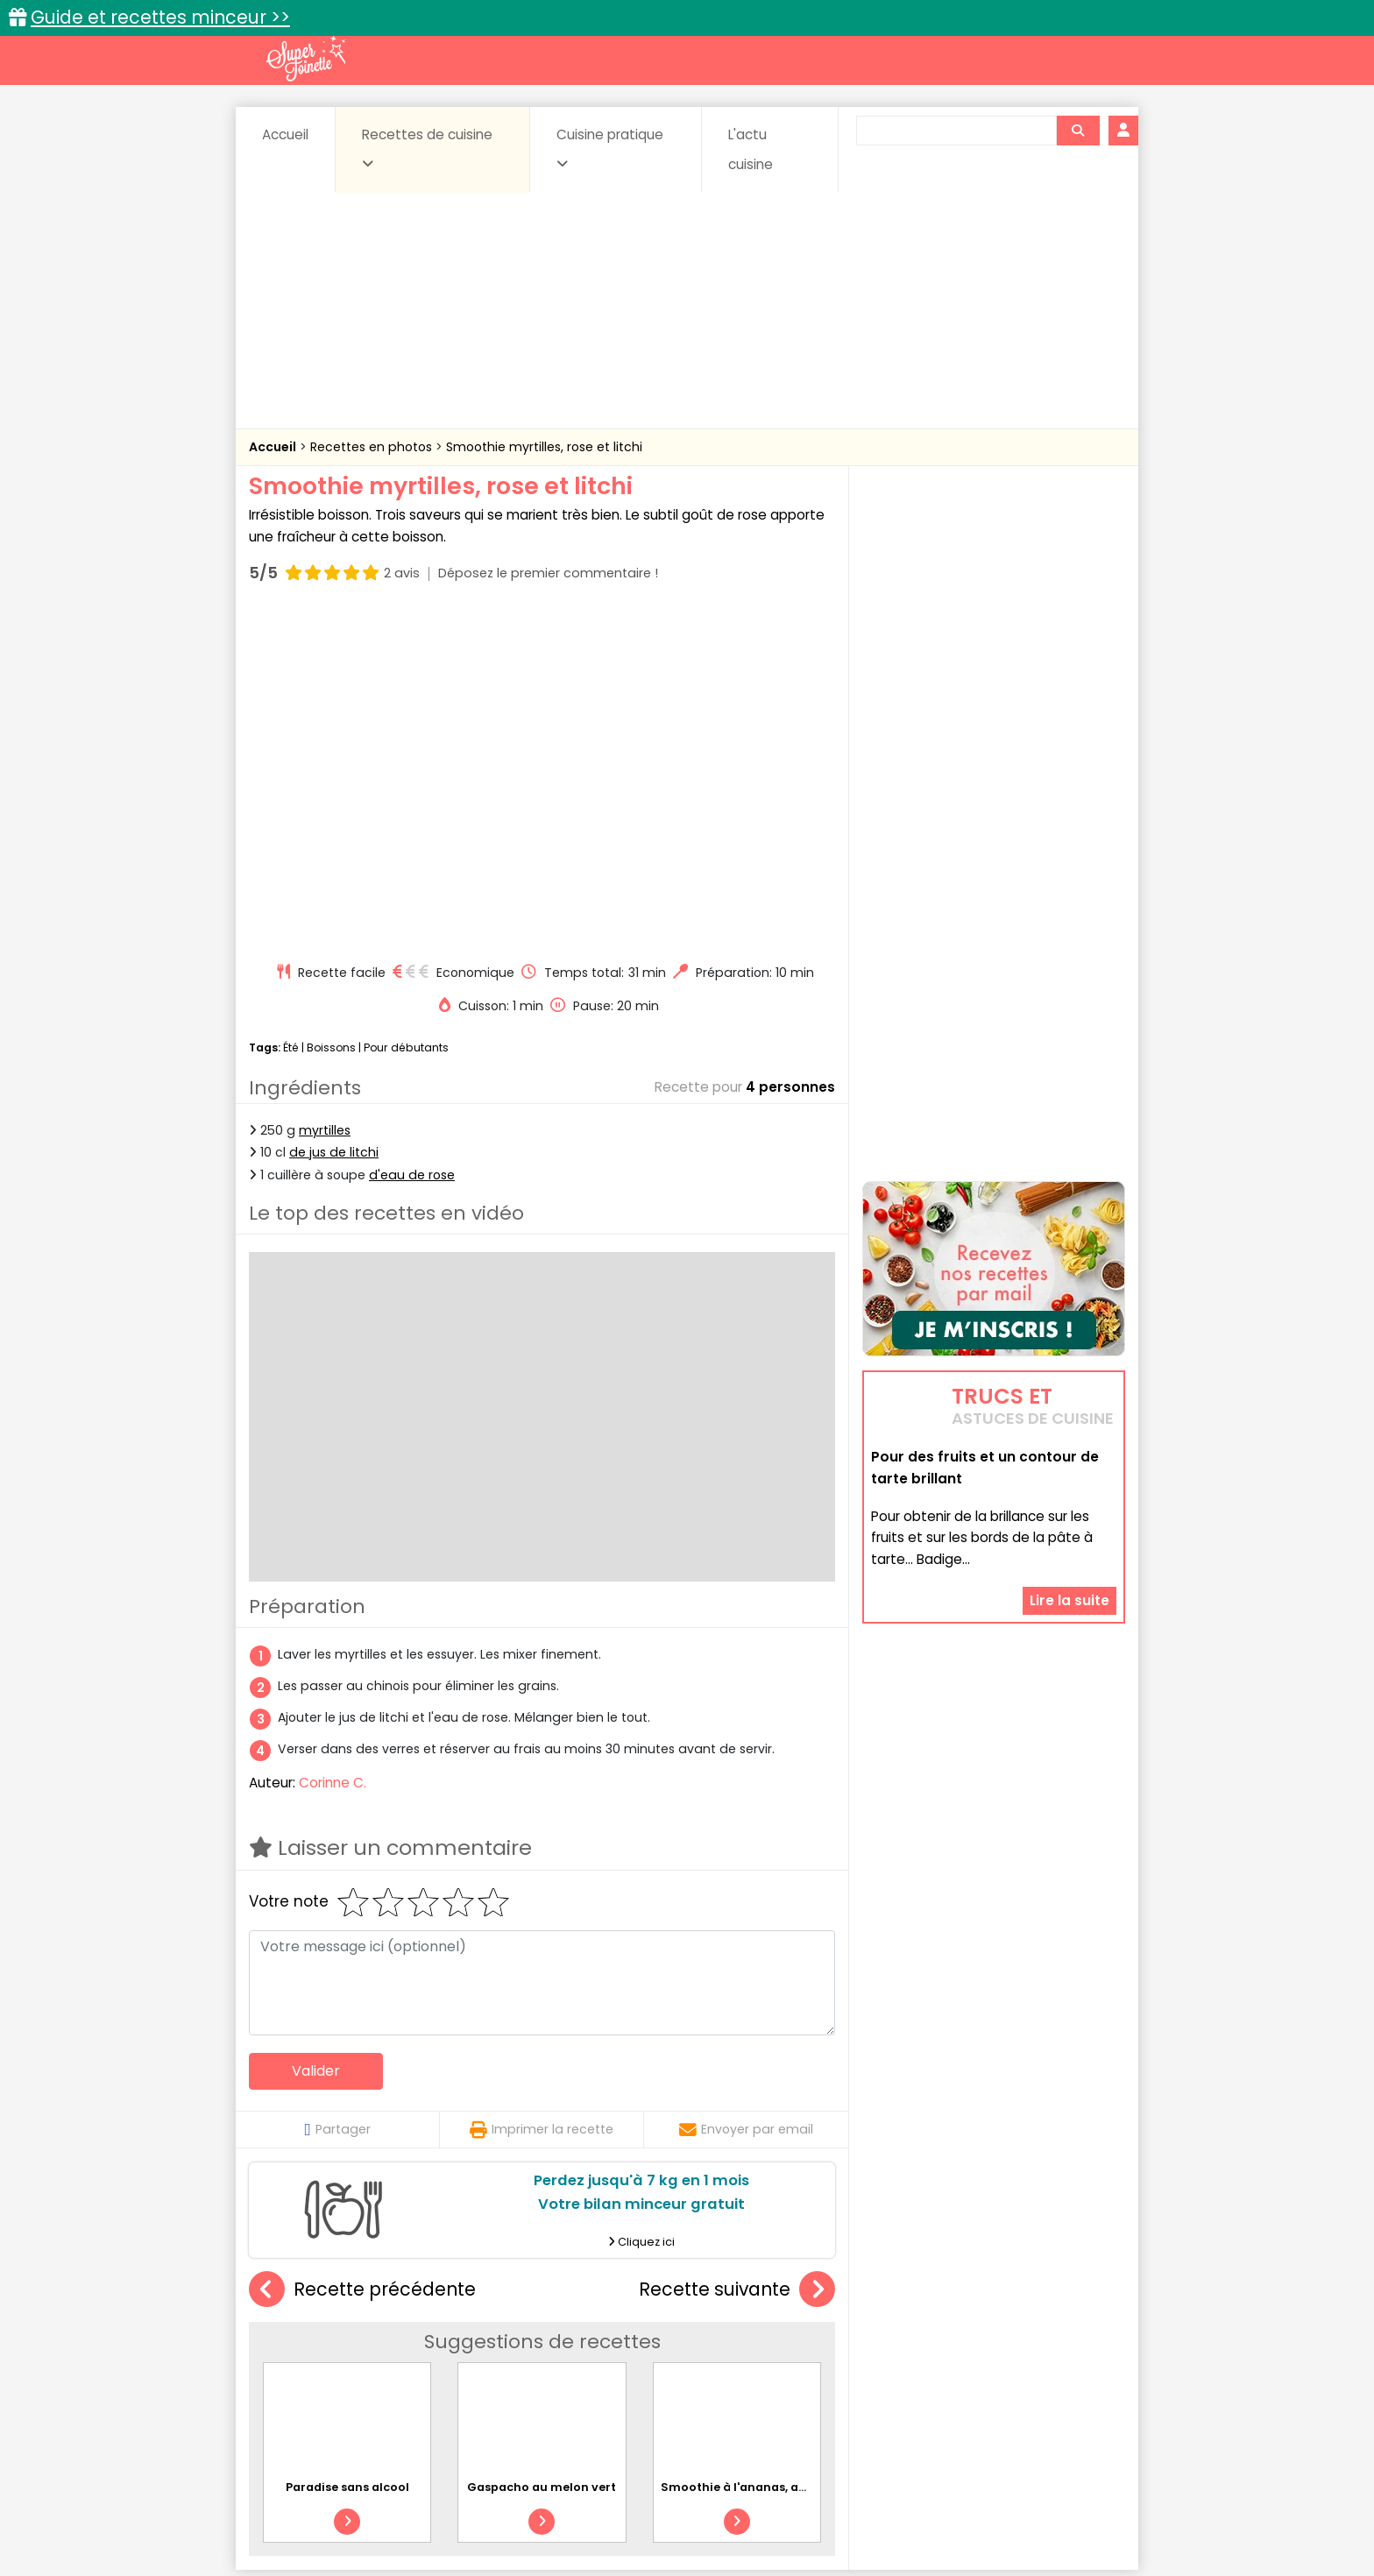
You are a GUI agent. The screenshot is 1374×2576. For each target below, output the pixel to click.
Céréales (643, 2337)
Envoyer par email (746, 1796)
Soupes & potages (692, 2370)
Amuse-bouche (389, 2337)
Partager (337, 1796)
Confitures (728, 2337)
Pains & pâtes (1055, 2353)
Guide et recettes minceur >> (160, 17)
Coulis (1067, 2337)
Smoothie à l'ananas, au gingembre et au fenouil (807, 2154)
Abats (298, 2337)
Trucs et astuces (933, 2299)
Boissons (331, 714)
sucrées (798, 2370)
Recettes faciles (449, 2299)
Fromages (748, 2353)
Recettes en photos (373, 447)
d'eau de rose (412, 841)
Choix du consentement (891, 2523)
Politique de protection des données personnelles (650, 2523)
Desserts (296, 2353)
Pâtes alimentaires (337, 2370)
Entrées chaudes (529, 2353)
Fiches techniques (777, 2299)
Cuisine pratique (609, 148)
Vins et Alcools (967, 2370)
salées (518, 2370)
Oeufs (971, 2353)
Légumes (898, 2353)
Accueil (285, 134)
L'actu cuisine (750, 149)
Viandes (873, 2370)
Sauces (588, 2370)
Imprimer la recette (541, 1796)
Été (291, 714)
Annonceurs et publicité (339, 2507)
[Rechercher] (1078, 130)
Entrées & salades (401, 2353)
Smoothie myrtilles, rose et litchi (544, 447)
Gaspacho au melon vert (541, 2154)
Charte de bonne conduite (957, 2507)
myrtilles (325, 797)
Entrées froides (648, 2353)
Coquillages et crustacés (949, 2337)
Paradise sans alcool (347, 2154)
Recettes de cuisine (427, 148)
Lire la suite (1069, 1491)
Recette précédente (362, 1957)
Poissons (445, 2370)
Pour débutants (406, 714)
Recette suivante (737, 1957)
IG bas (825, 2353)
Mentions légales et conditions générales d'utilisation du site (681, 2507)
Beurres (486, 2337)
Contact (458, 2507)
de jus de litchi (334, 819)
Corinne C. (332, 1449)
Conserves (818, 2337)
